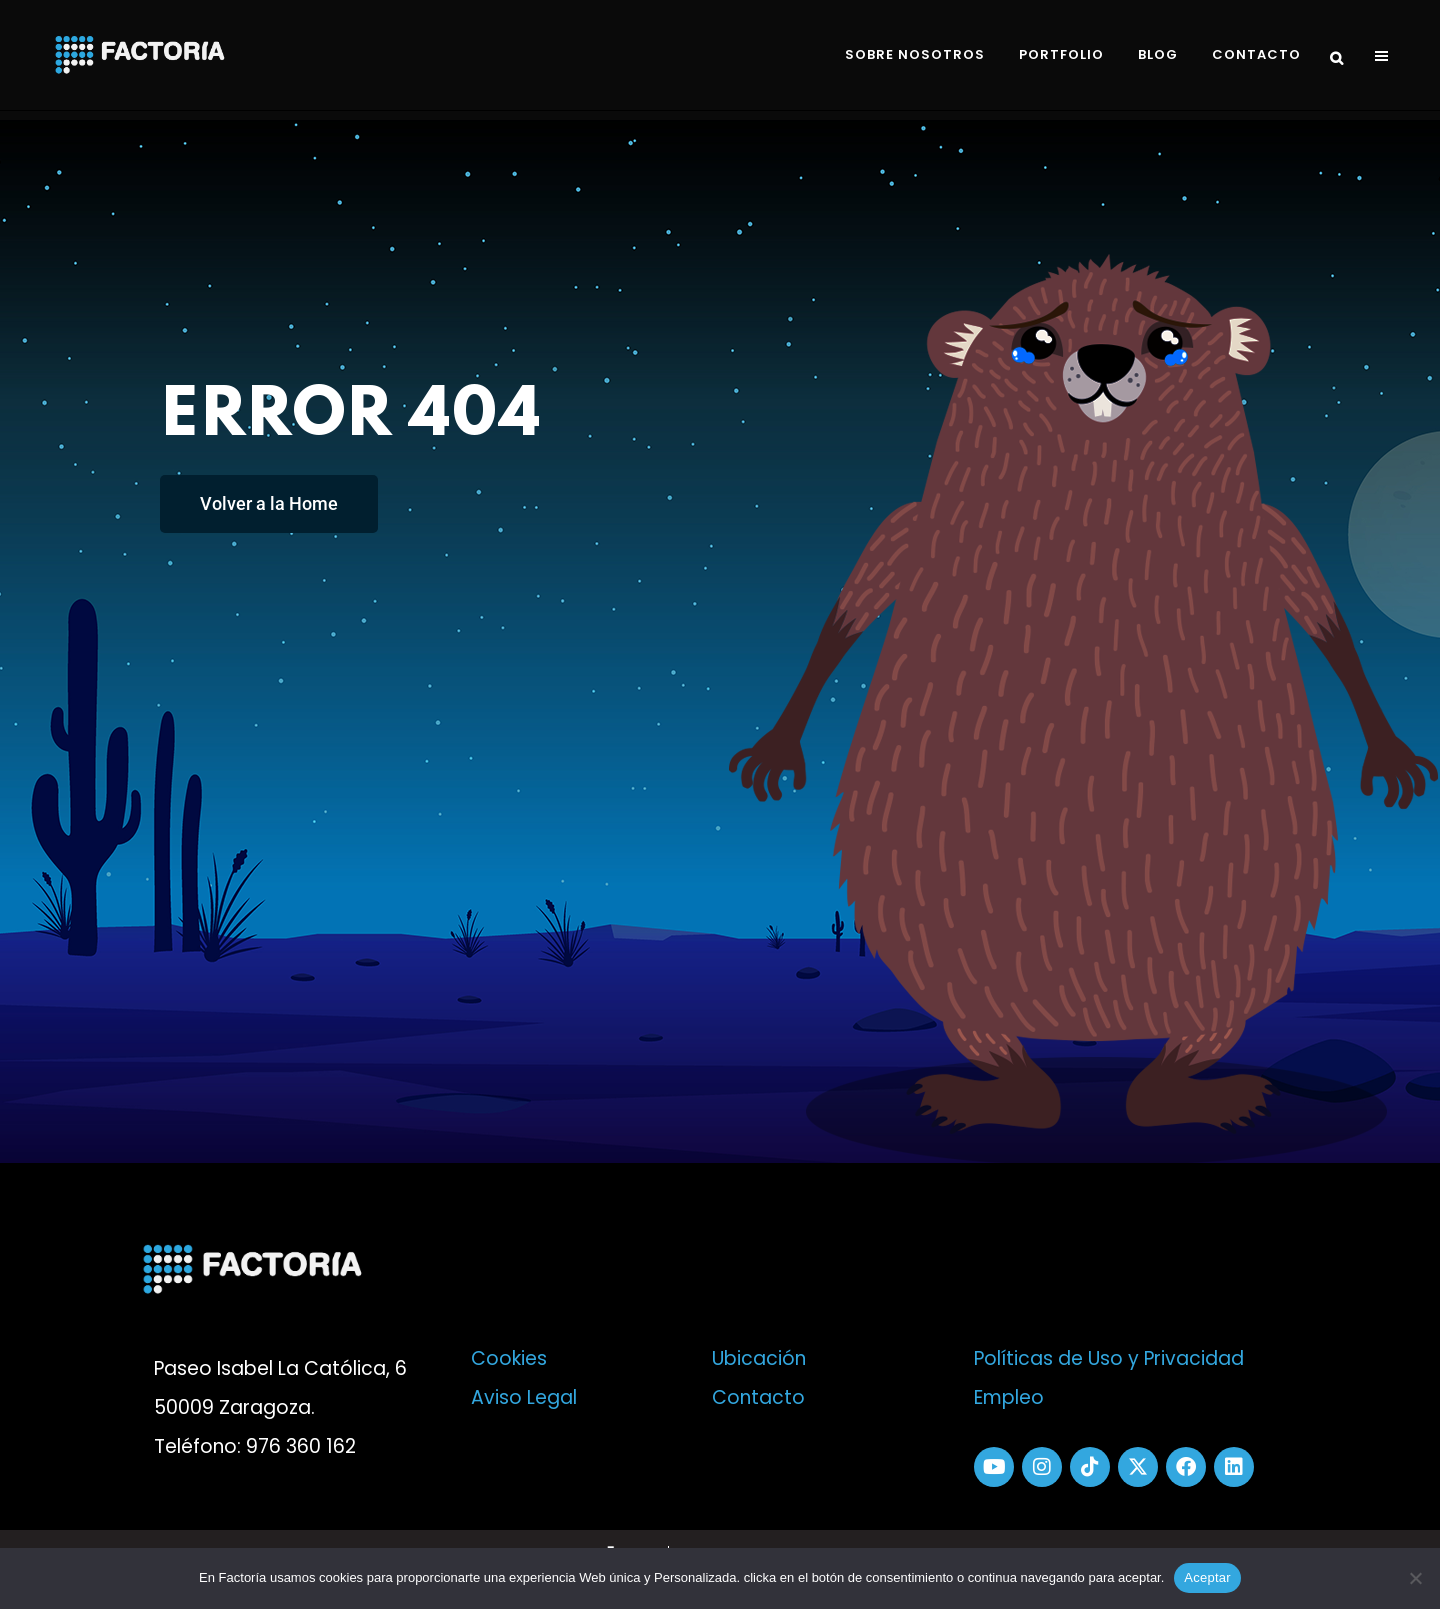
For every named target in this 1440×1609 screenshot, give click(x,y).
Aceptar (1207, 1577)
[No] (1415, 1578)
